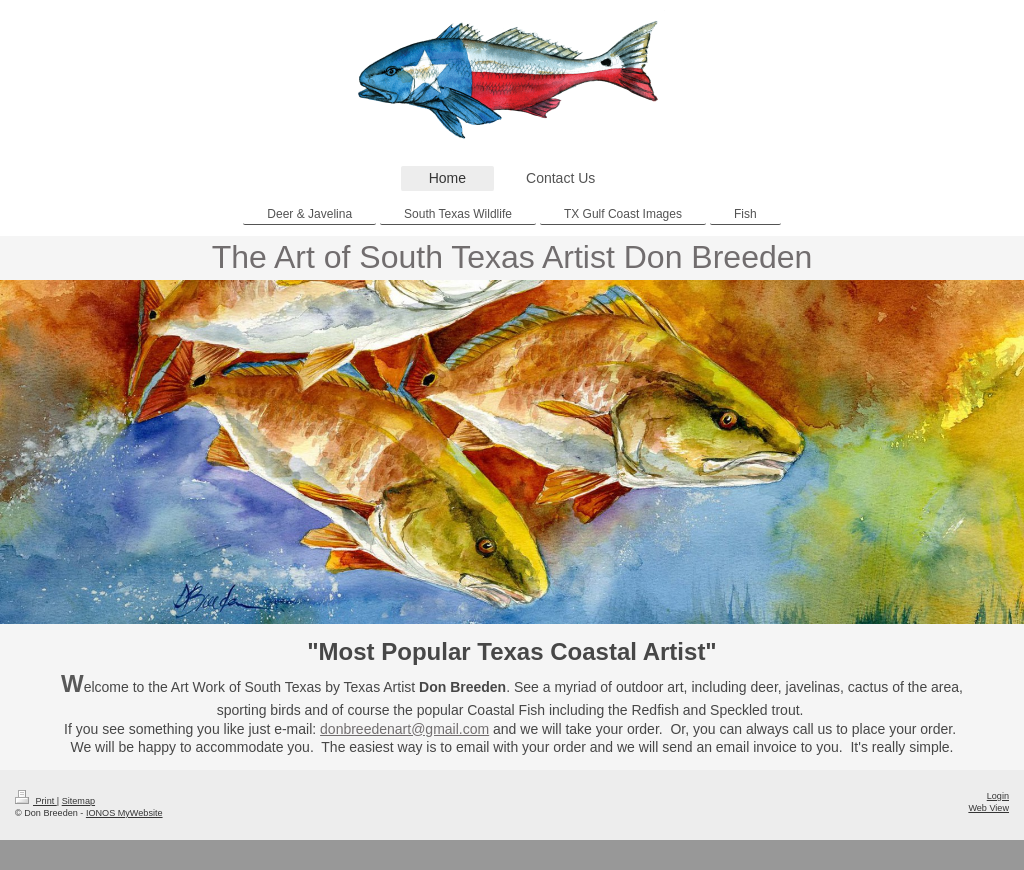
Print (36, 801)
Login (998, 796)
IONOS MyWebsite (124, 813)
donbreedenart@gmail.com (404, 729)
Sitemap (78, 801)
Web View (988, 808)
